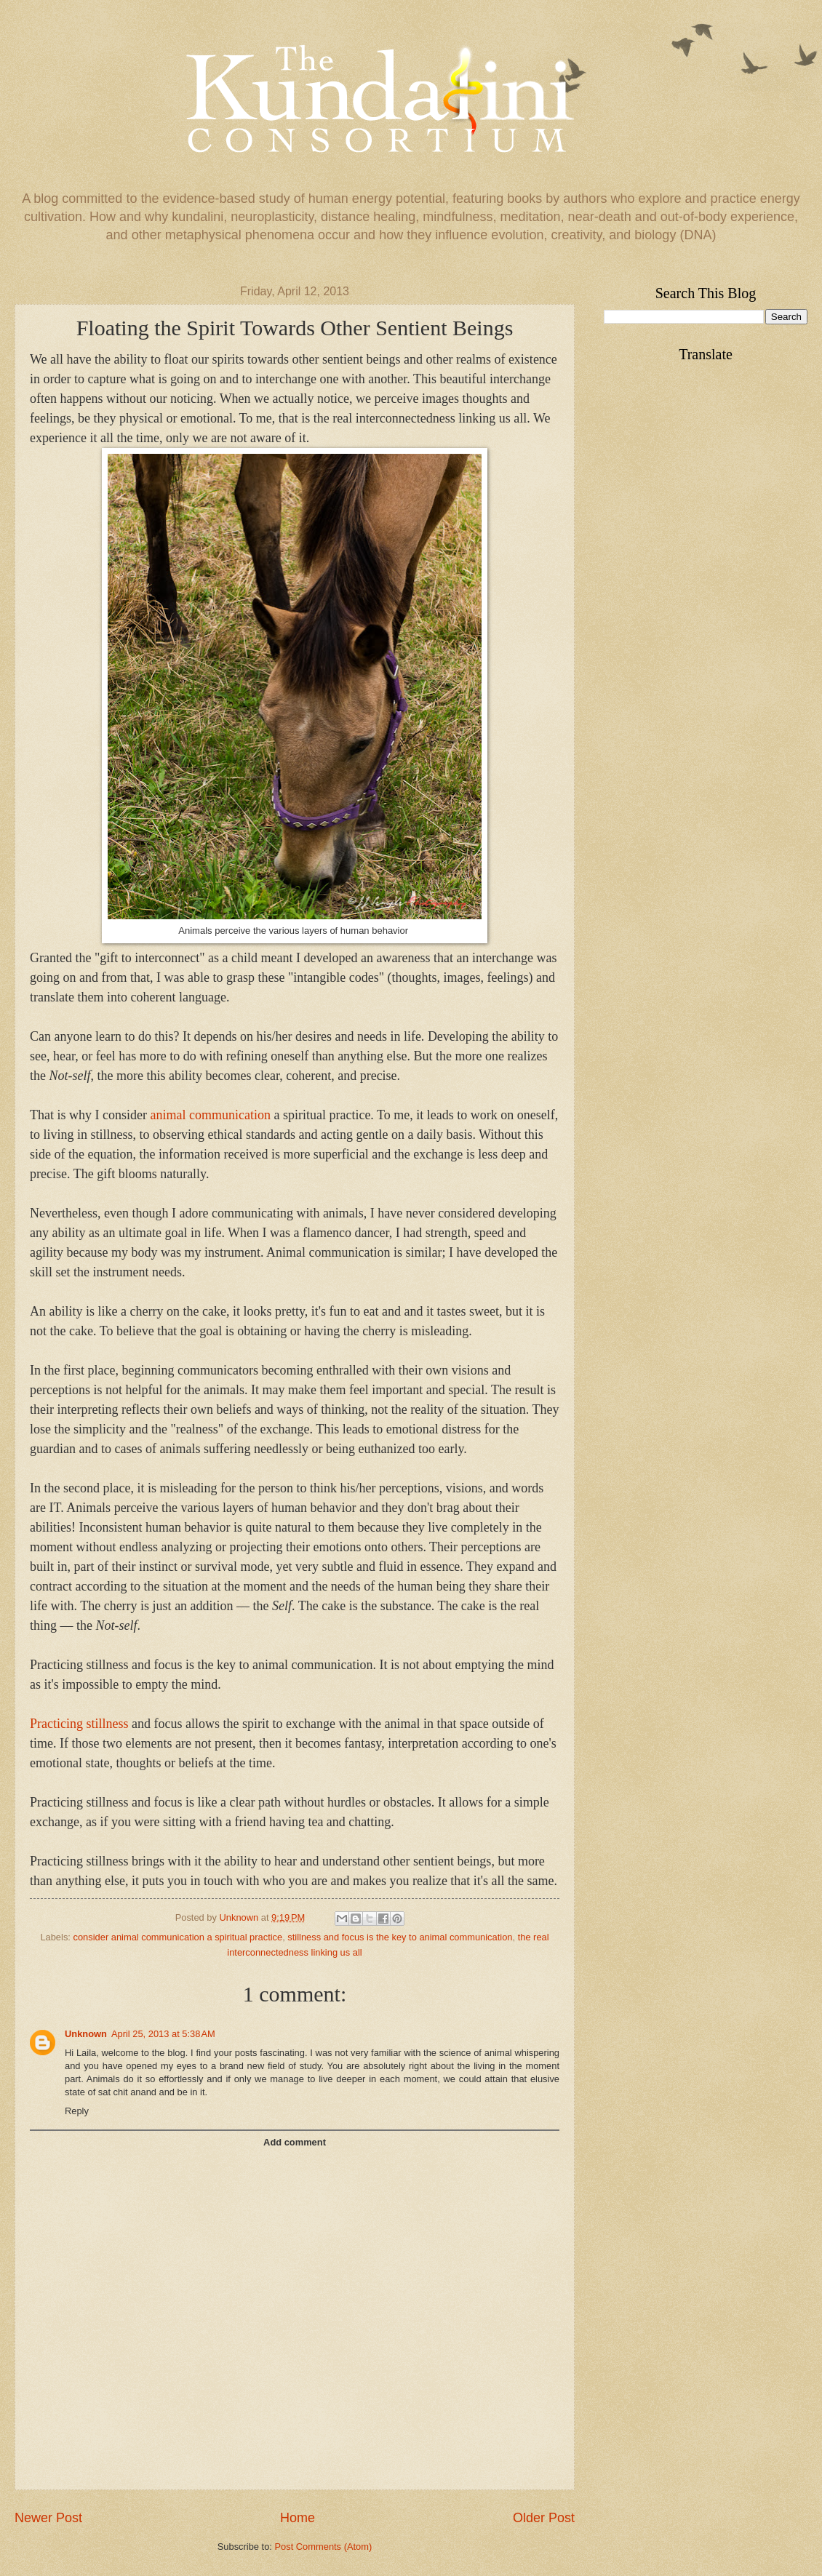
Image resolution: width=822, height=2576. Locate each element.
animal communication (210, 1115)
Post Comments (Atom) (323, 2546)
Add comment (294, 2142)
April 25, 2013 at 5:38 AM (163, 2033)
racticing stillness (82, 1723)
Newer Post (48, 2518)
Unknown (86, 2033)
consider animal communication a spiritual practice (178, 1937)
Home (297, 2518)
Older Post (544, 2518)
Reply (77, 2110)
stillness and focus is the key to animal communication (399, 1937)
